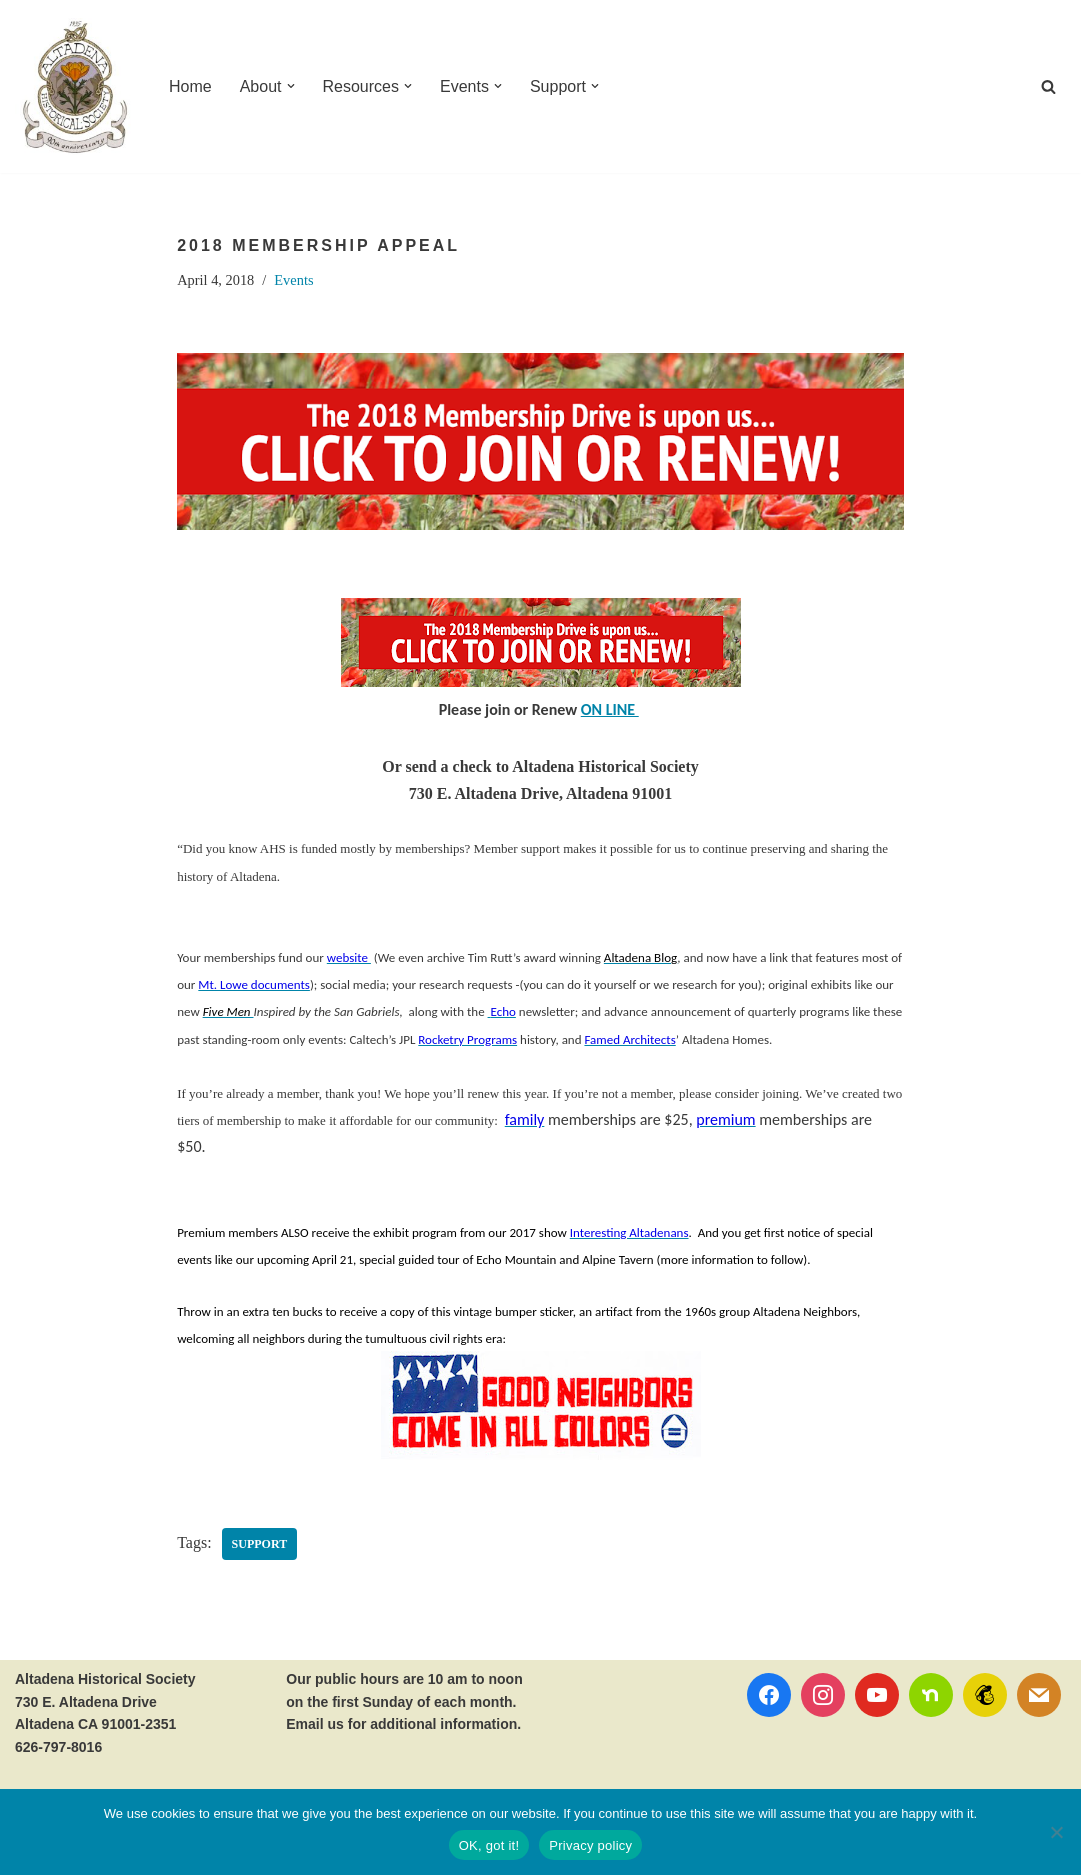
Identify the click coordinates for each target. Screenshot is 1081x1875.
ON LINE (610, 709)
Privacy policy (590, 1845)
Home (190, 86)
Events (293, 280)
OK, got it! (489, 1845)
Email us (315, 1724)
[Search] (1048, 86)
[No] (1056, 1832)
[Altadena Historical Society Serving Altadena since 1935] (75, 86)
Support (260, 1544)
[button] (291, 86)
